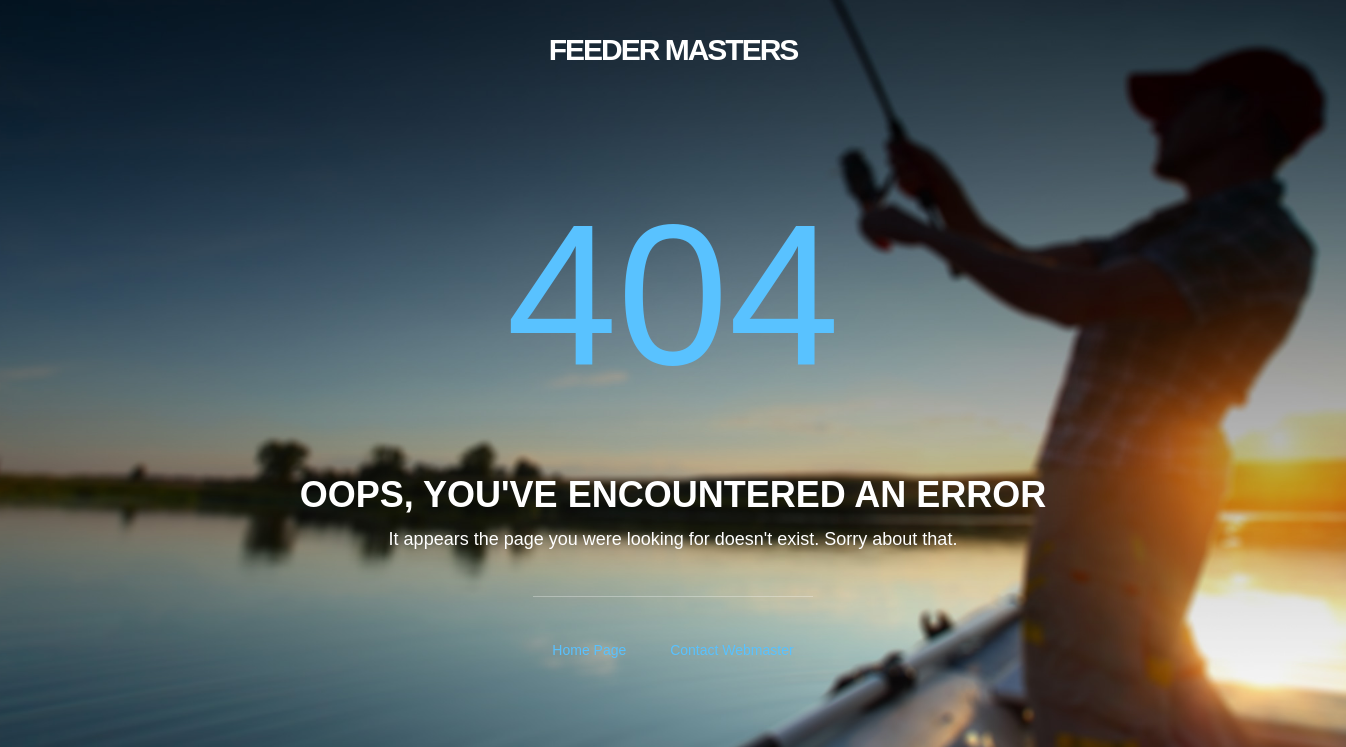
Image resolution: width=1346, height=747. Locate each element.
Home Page (589, 650)
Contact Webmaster (731, 650)
